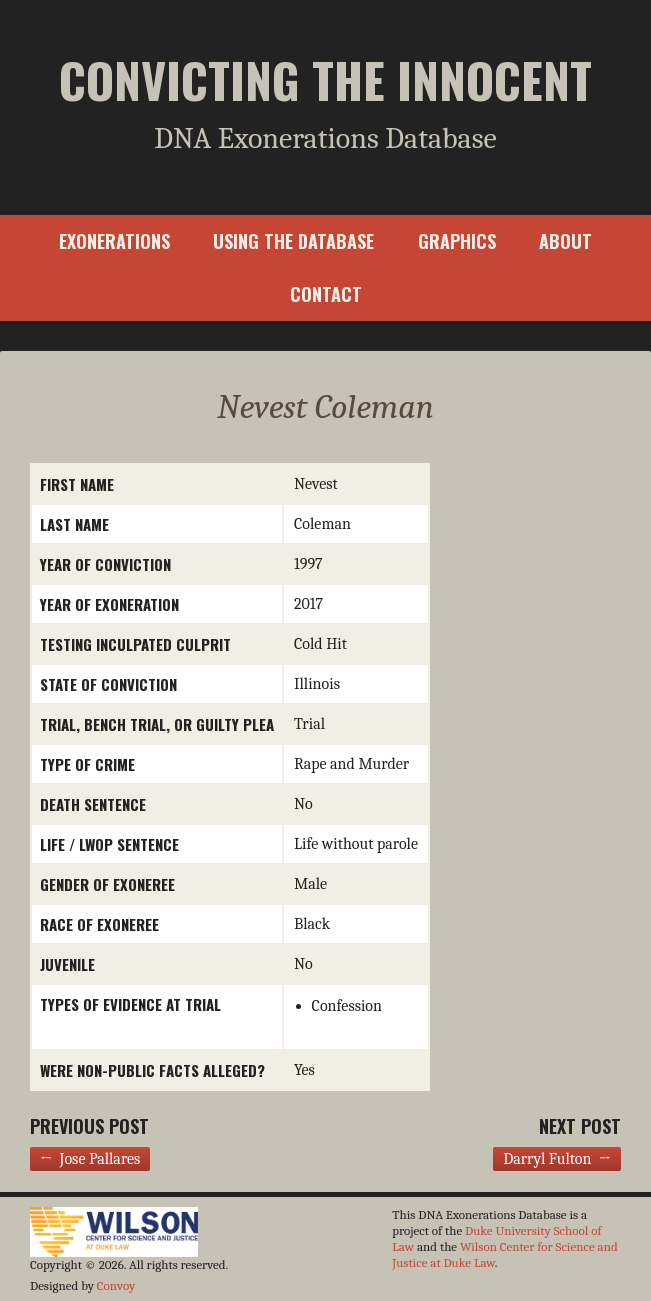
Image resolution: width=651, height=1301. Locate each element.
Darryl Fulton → (557, 1159)
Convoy (116, 1285)
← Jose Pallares (90, 1159)
